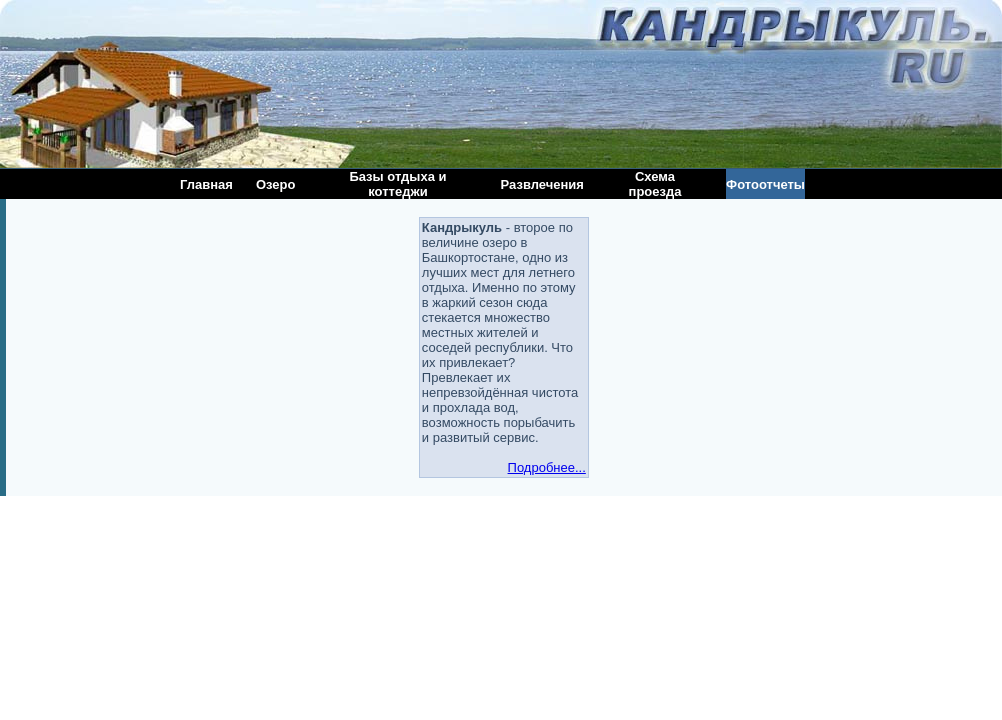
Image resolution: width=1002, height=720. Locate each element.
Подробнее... (547, 467)
